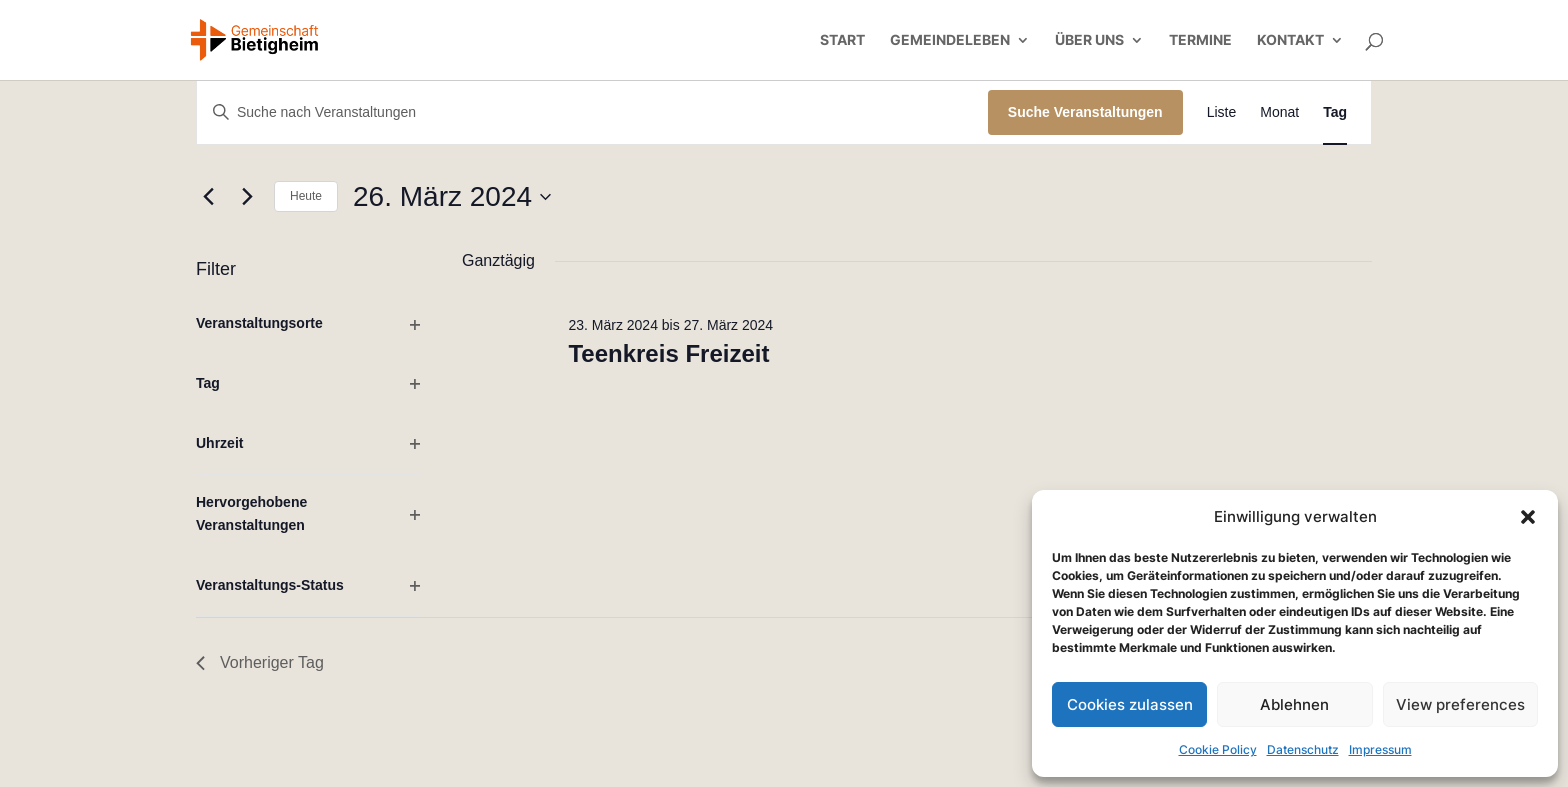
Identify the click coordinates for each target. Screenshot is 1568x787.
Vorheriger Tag (260, 662)
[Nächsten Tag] (247, 197)
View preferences (1460, 704)
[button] (1528, 517)
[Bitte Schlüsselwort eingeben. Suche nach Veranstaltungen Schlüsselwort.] (592, 112)
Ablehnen (1294, 704)
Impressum (1380, 749)
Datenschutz (1303, 749)
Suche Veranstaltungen (1085, 112)
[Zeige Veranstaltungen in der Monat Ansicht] (1279, 112)
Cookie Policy (1218, 749)
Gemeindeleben (950, 40)
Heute (306, 196)
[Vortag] (208, 197)
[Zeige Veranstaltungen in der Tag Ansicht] (1335, 112)
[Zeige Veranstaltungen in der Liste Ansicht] (1222, 112)
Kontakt (1290, 40)
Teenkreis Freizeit (668, 353)
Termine (1200, 40)
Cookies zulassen (1130, 704)
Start (842, 40)
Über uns (1089, 40)
